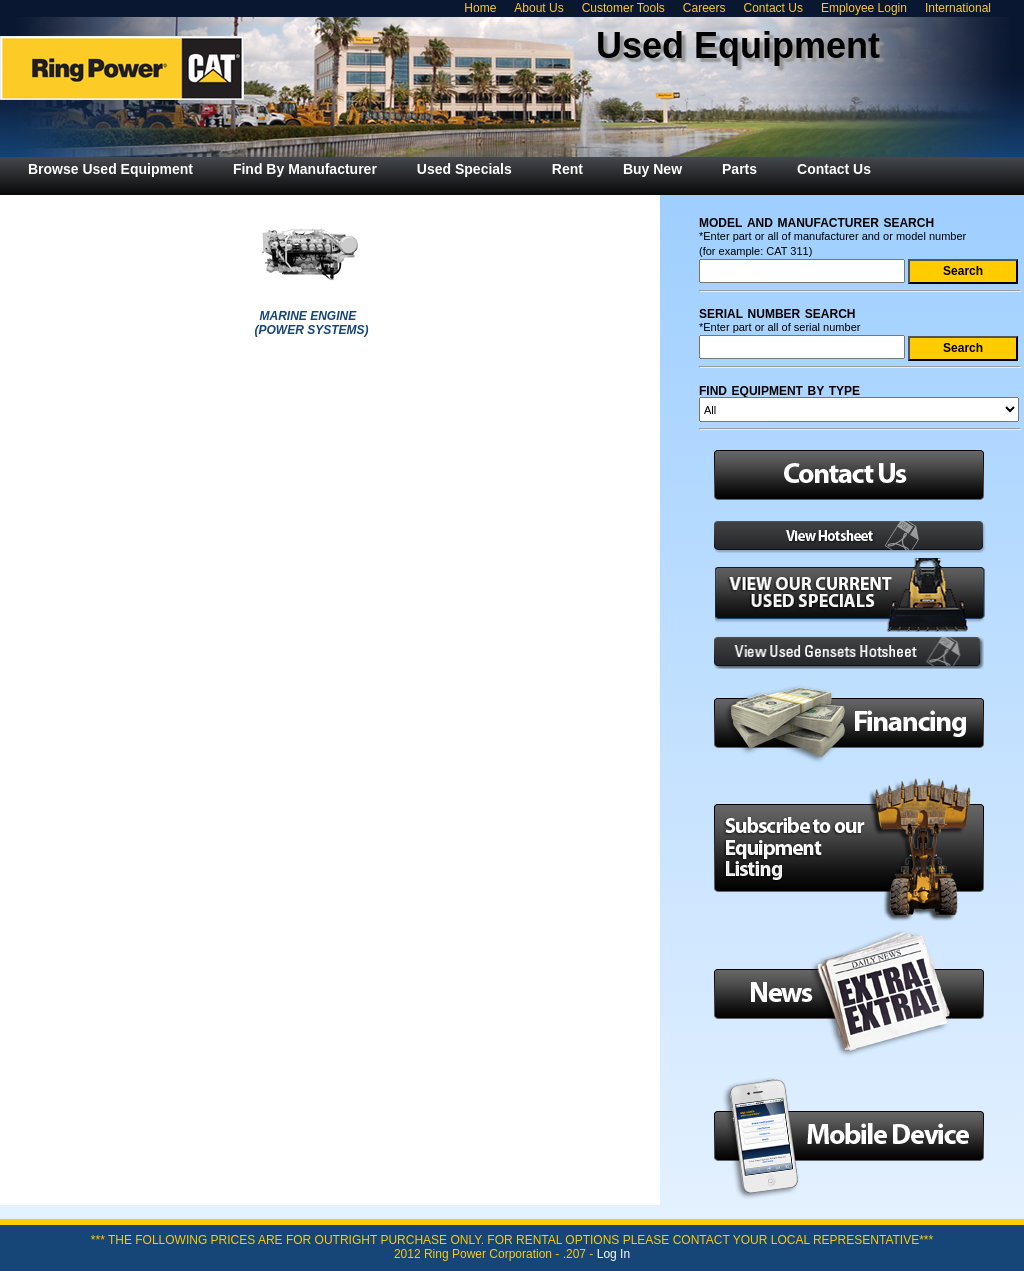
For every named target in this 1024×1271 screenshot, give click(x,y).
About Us (538, 8)
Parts (739, 169)
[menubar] (449, 169)
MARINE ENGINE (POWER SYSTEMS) (312, 323)
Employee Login (864, 8)
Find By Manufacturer (305, 169)
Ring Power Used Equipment (122, 68)
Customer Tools (623, 8)
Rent (567, 169)
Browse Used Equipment (110, 169)
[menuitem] (110, 169)
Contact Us (773, 8)
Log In (613, 1254)
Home (480, 8)
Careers (704, 8)
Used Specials (464, 169)
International (958, 8)
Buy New (652, 169)
